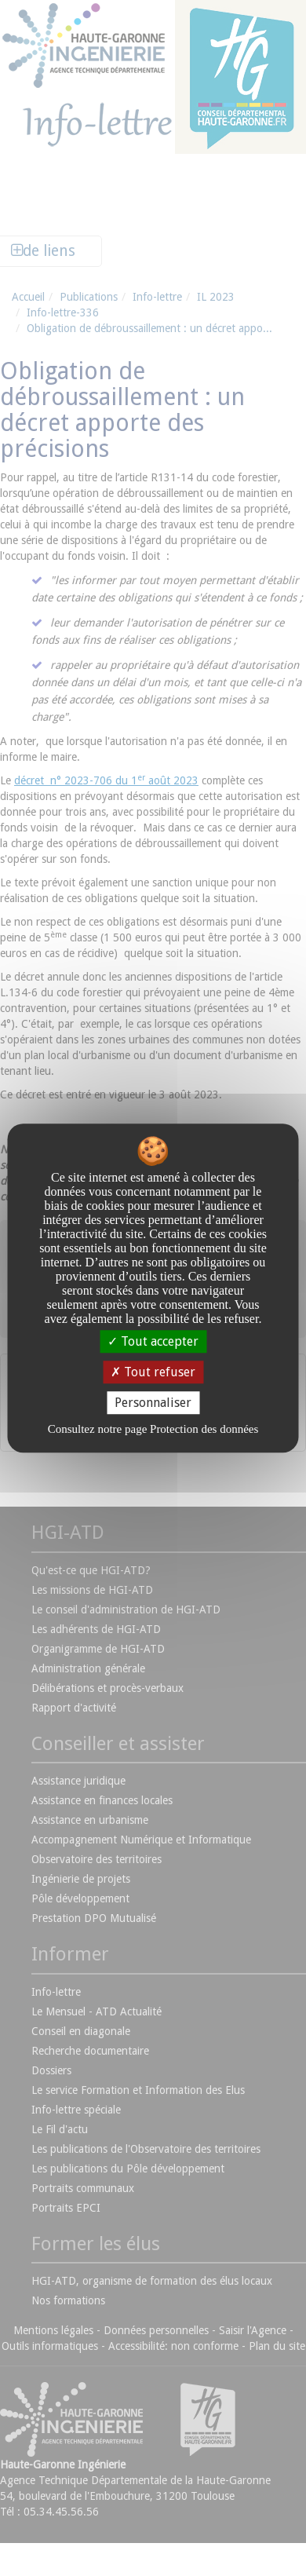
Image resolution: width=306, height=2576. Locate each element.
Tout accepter (153, 1341)
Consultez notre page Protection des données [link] (153, 1429)
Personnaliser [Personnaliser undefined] (153, 1402)
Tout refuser (153, 1372)
